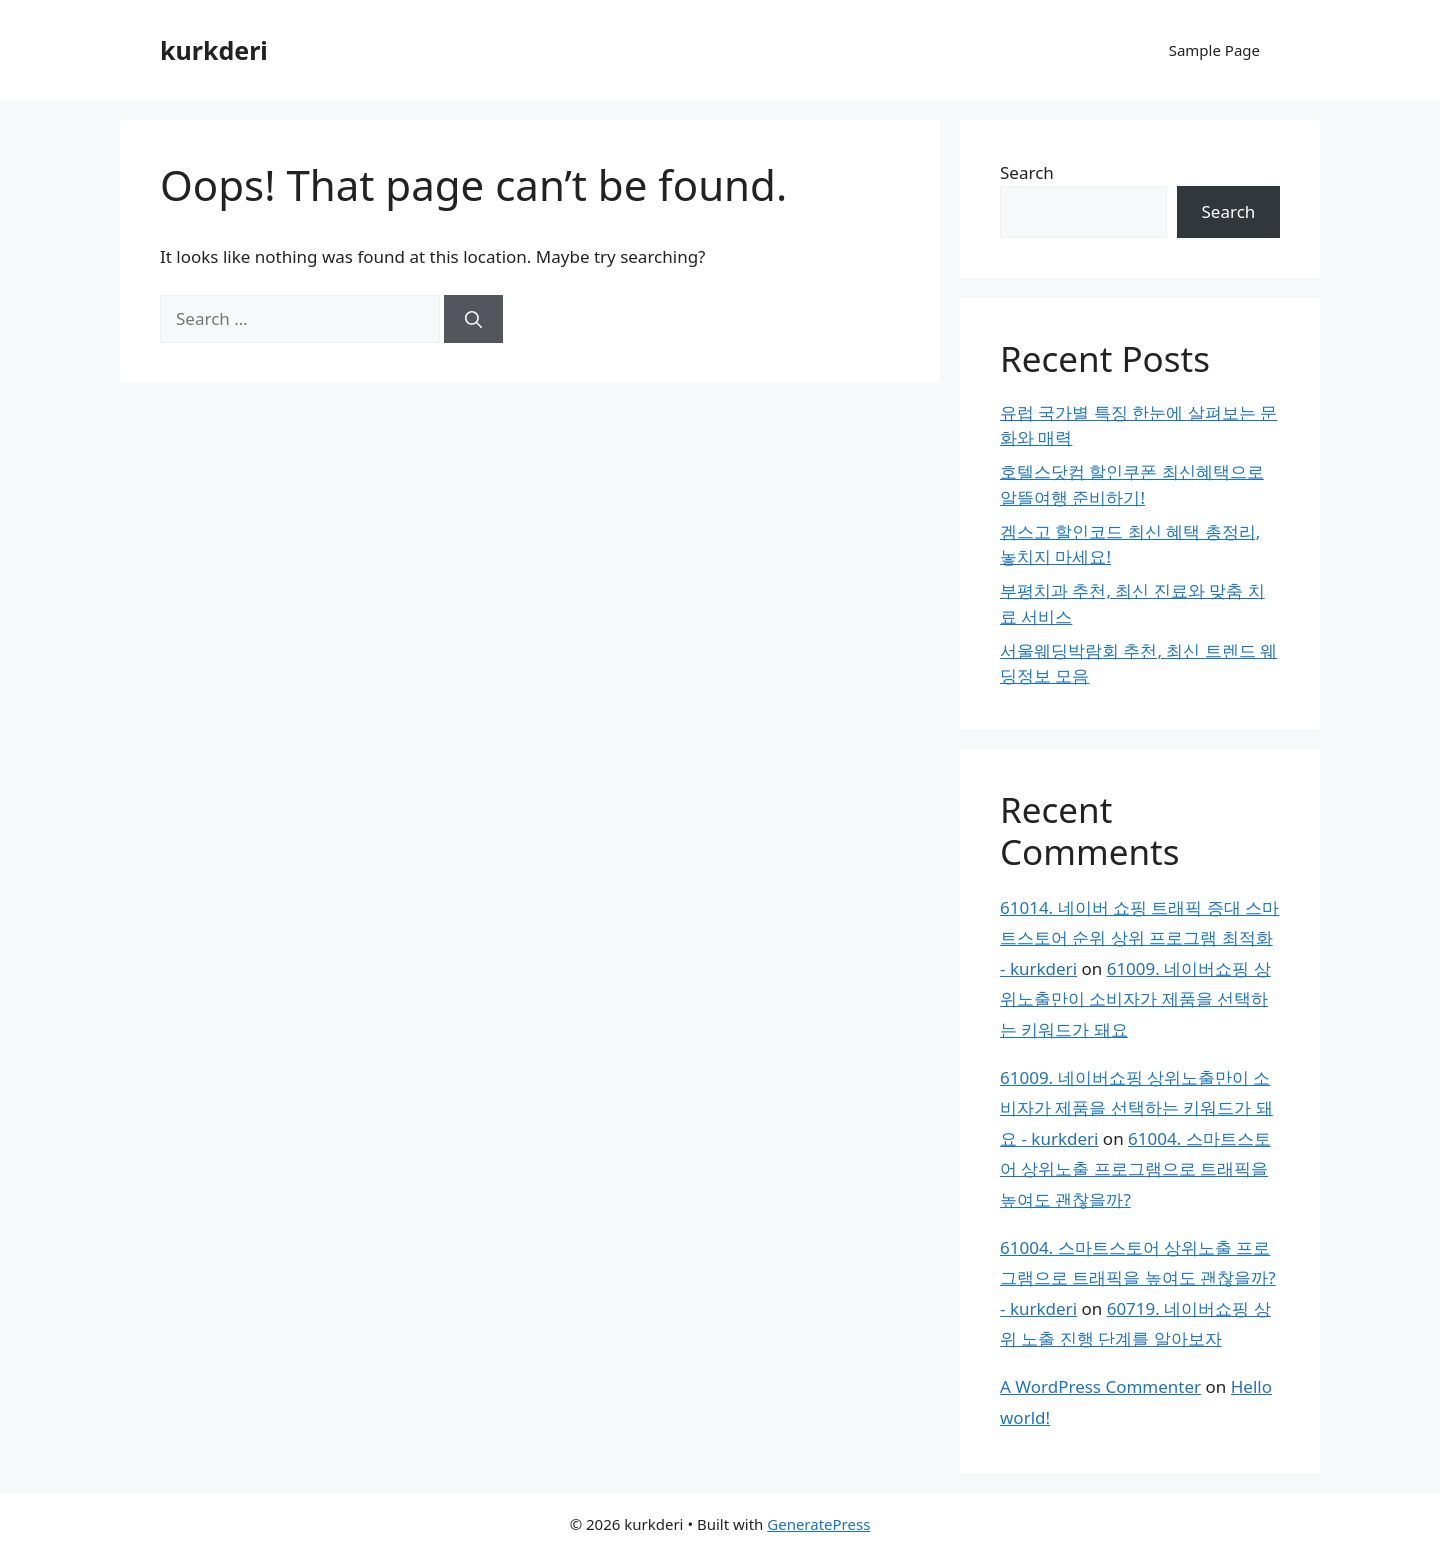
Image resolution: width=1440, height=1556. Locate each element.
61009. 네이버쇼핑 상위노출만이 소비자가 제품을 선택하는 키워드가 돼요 (1135, 999)
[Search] (473, 319)
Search (1027, 172)
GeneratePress (818, 1524)
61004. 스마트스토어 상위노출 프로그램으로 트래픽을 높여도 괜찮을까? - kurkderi (1138, 1278)
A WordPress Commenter (1100, 1386)
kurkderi (214, 50)
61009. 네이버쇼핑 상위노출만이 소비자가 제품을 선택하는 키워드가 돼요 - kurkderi (1136, 1108)
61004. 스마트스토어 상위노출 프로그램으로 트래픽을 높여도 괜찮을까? (1135, 1169)
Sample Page (1214, 50)
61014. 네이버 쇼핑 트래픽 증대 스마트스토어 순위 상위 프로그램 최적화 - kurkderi (1139, 938)
